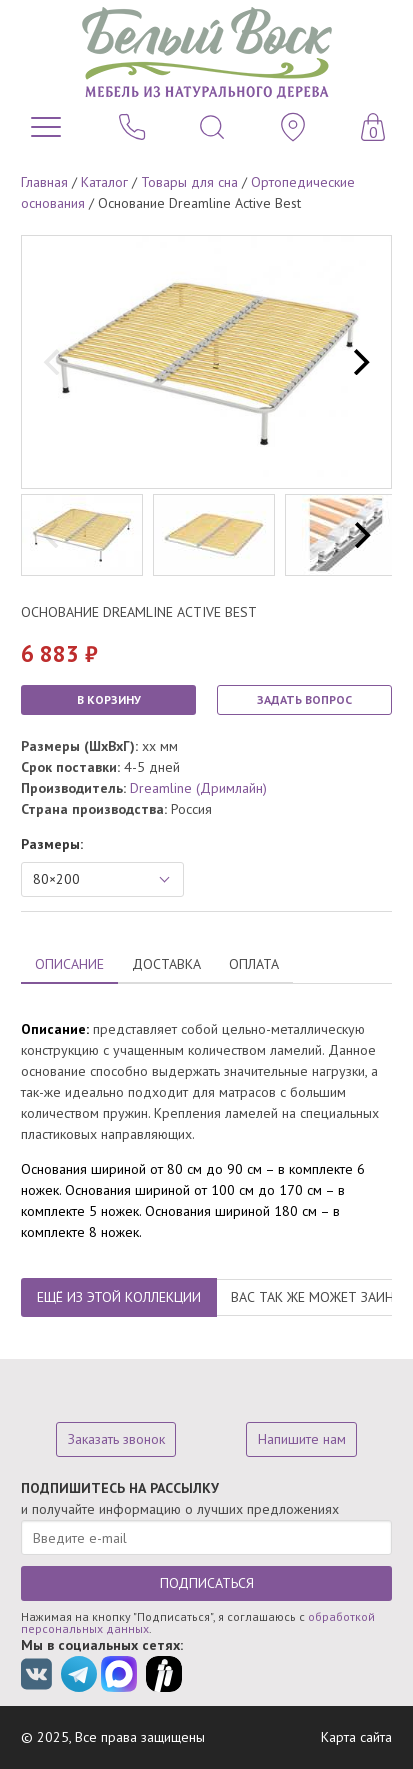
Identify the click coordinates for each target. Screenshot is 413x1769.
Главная (44, 182)
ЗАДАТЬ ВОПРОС (304, 699)
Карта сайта (356, 1737)
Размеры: (52, 844)
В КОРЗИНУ (109, 699)
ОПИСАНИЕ (69, 964)
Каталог (104, 182)
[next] (359, 362)
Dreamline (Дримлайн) (198, 788)
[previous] (54, 362)
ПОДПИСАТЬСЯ (207, 1583)
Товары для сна (189, 182)
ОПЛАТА (254, 964)
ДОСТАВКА (166, 964)
